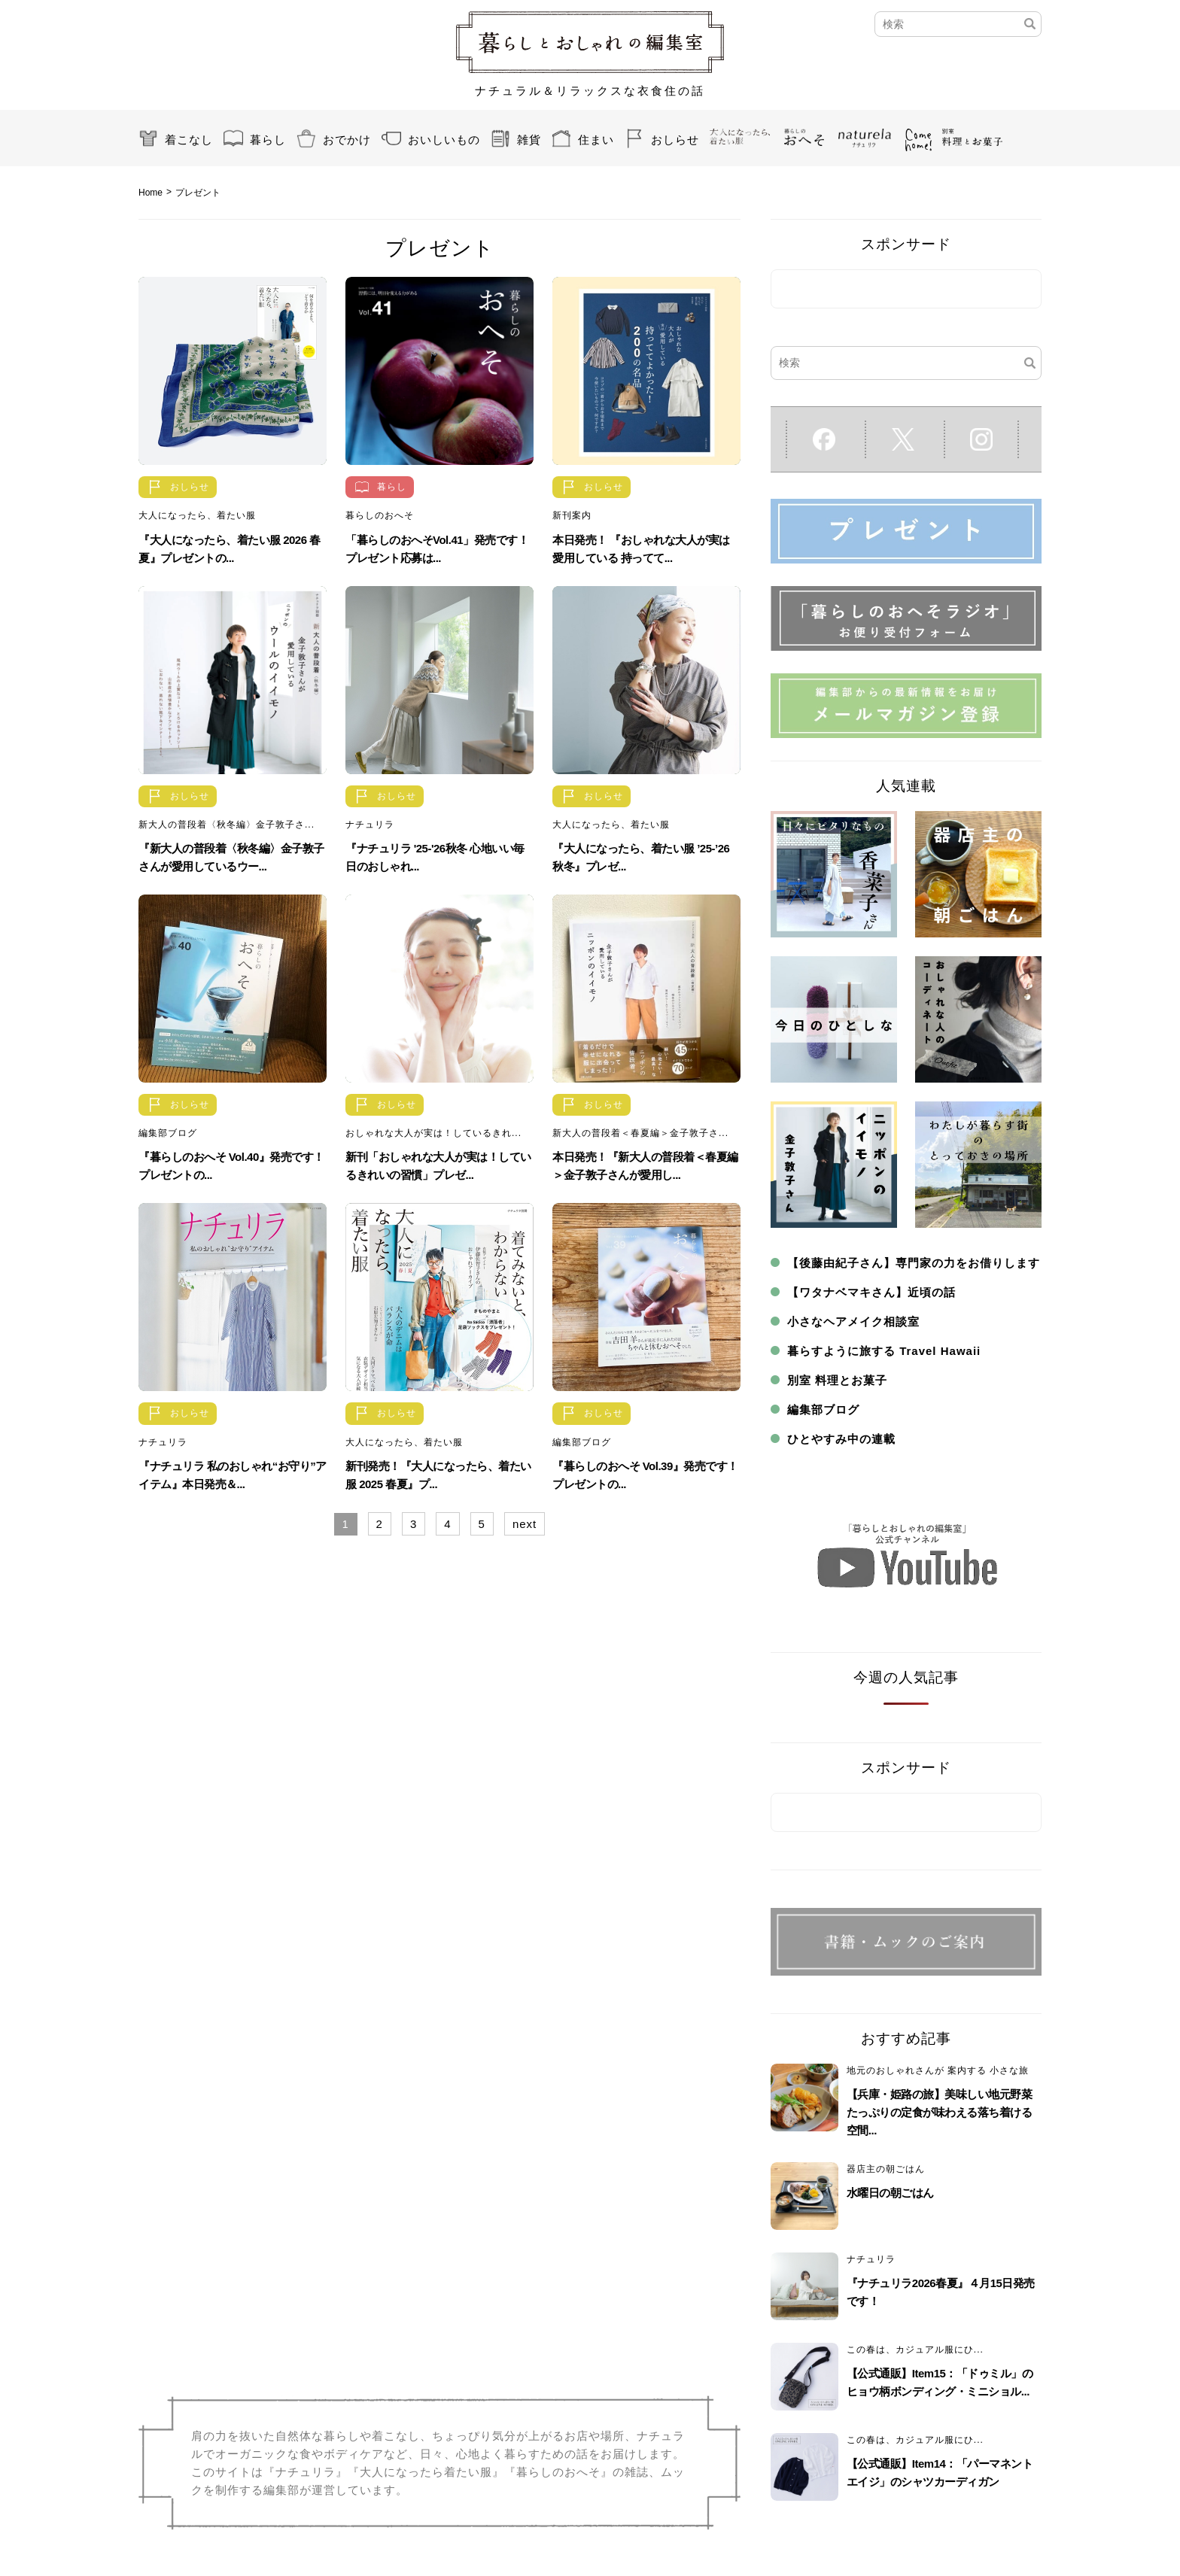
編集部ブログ (167, 1133)
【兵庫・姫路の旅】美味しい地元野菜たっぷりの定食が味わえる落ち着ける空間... (939, 2112)
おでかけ (347, 139)
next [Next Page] (524, 1523)
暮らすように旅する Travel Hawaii (884, 1350)
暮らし (268, 139)
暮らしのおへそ (379, 515)
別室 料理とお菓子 (837, 1380)
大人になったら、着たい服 (197, 515)
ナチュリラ (369, 824)
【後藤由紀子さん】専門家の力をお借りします (913, 1262)
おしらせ (675, 139)
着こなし (189, 139)
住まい (596, 139)
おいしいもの (444, 139)
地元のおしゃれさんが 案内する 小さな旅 (938, 2070)
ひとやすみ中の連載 (841, 1438)
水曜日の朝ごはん (890, 2192)
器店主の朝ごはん (886, 2169)
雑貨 (529, 139)
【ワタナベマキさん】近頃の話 (871, 1292)
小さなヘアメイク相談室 (853, 1321)
